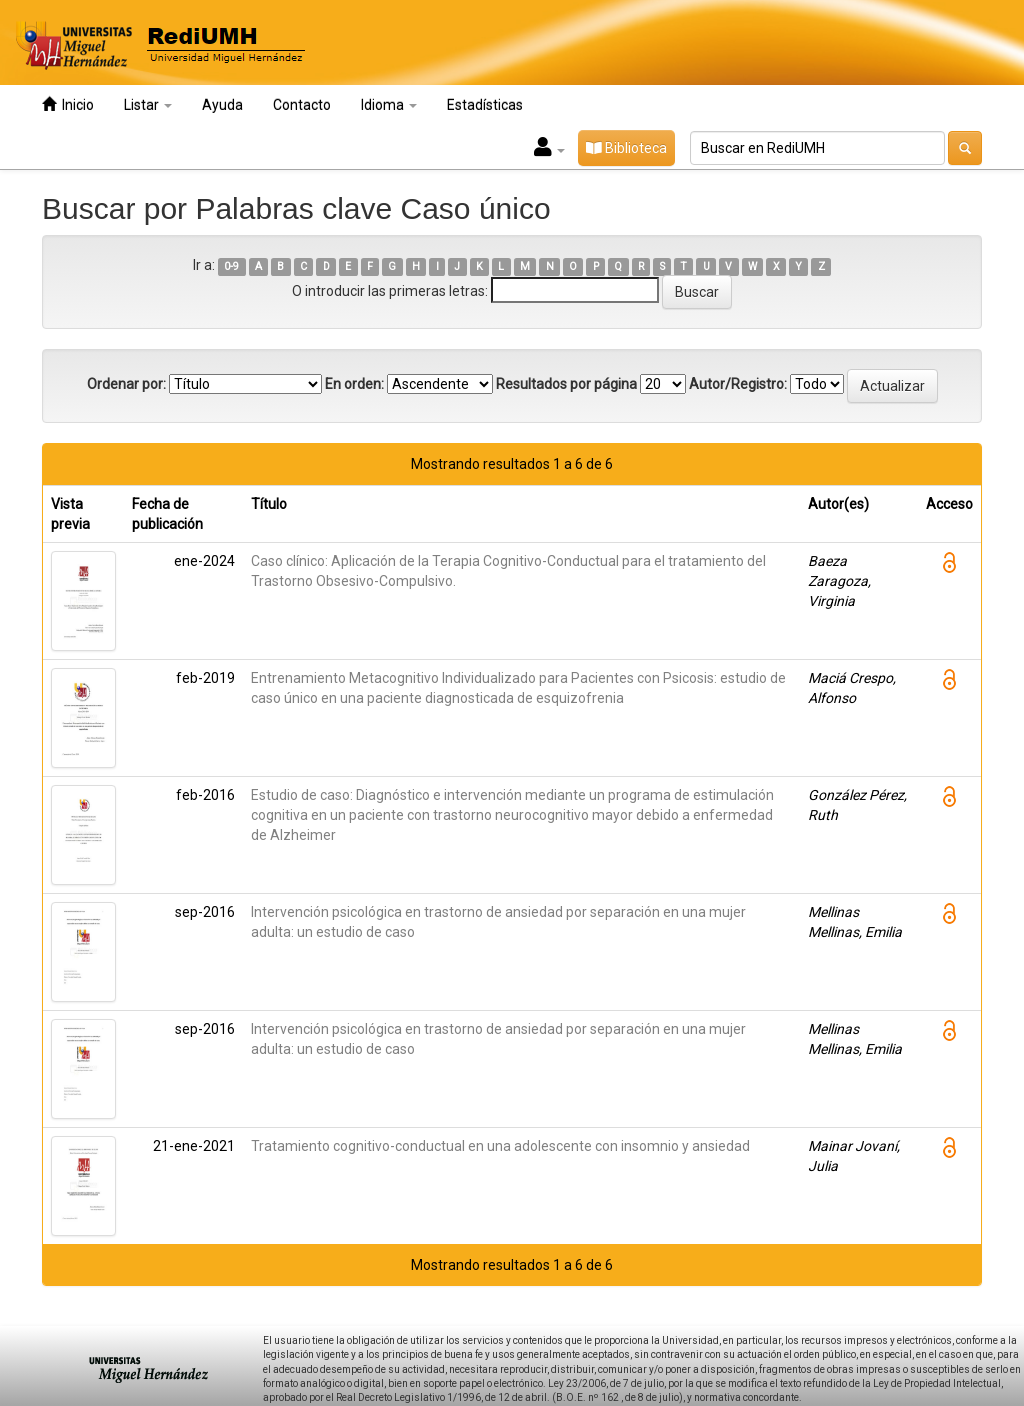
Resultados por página (566, 384)
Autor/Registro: (738, 384)
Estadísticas (485, 105)
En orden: (354, 384)
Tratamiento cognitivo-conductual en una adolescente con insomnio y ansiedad (500, 1146)
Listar (148, 105)
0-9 (231, 266)
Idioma (389, 105)
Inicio (68, 104)
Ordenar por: (126, 384)
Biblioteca (626, 148)
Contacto (302, 105)
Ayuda (222, 105)
